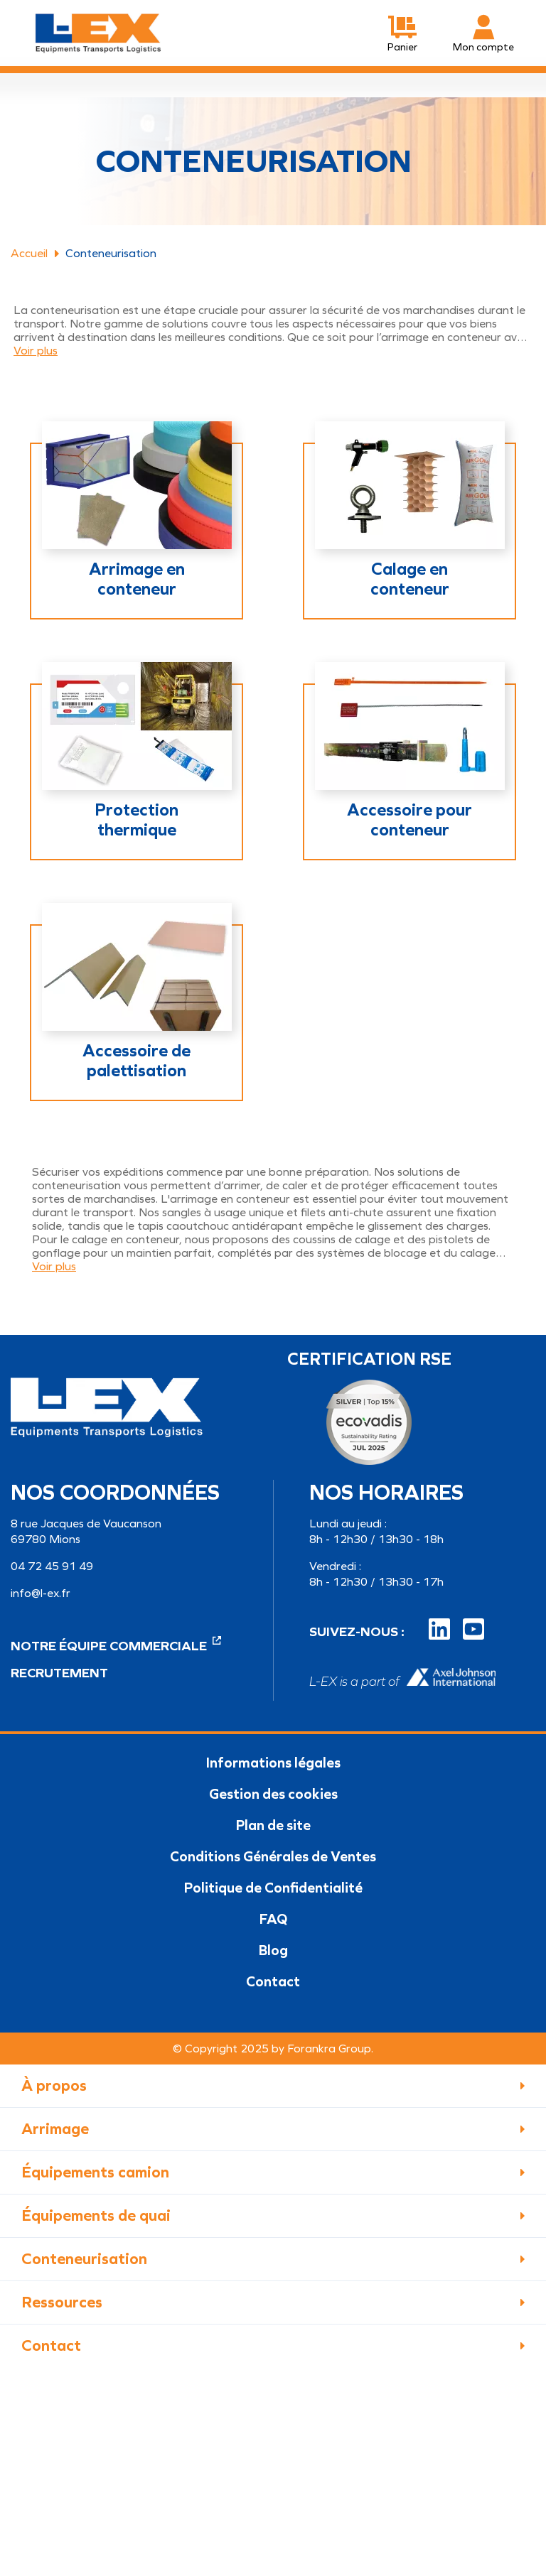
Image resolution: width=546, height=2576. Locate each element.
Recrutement (59, 1673)
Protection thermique (136, 820)
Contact (273, 1981)
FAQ (273, 1918)
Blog (273, 1950)
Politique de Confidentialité (273, 1887)
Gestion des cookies (273, 1793)
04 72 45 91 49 (52, 1566)
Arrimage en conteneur (137, 579)
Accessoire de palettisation (136, 1061)
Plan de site (273, 1825)
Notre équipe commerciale (116, 1646)
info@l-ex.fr (40, 1593)
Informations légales (273, 1762)
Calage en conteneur (409, 579)
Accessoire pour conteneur (409, 820)
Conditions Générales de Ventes (273, 1856)
